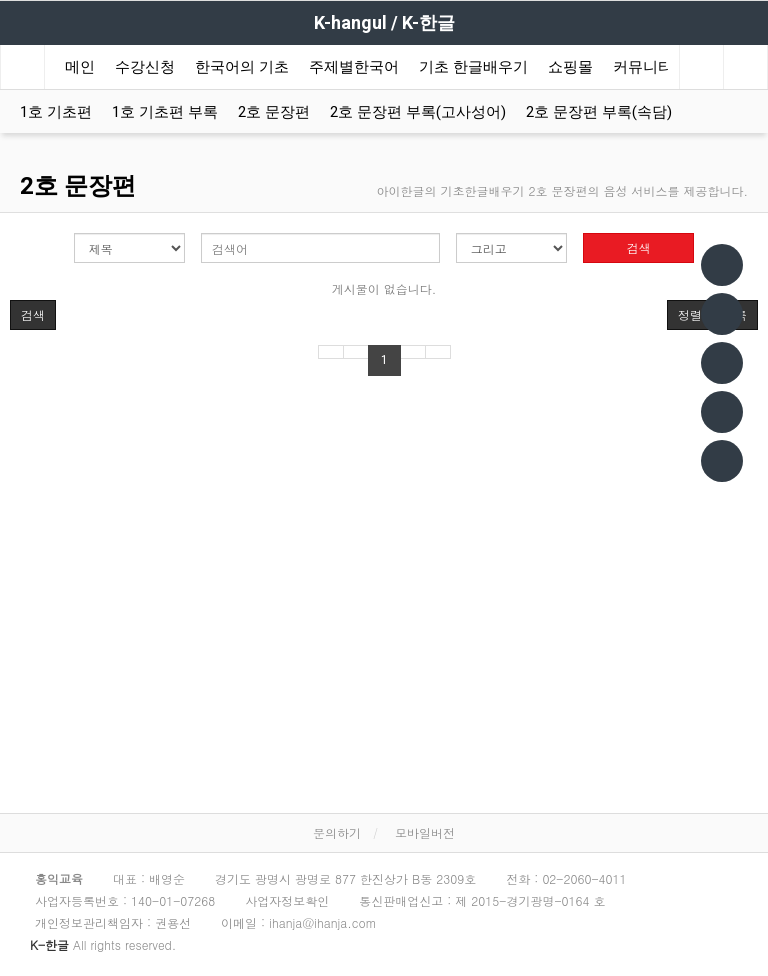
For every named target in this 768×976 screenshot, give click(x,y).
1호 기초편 (56, 112)
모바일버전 (425, 832)
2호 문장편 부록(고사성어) (418, 112)
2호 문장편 (274, 112)
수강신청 (145, 67)
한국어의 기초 (242, 67)
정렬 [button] (690, 314)
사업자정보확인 (287, 900)
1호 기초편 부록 (165, 112)
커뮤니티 (643, 67)
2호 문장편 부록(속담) (599, 112)
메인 (80, 67)
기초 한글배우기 (473, 67)
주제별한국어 (354, 67)
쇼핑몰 (570, 67)
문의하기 (337, 832)
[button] (33, 315)
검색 (639, 247)
